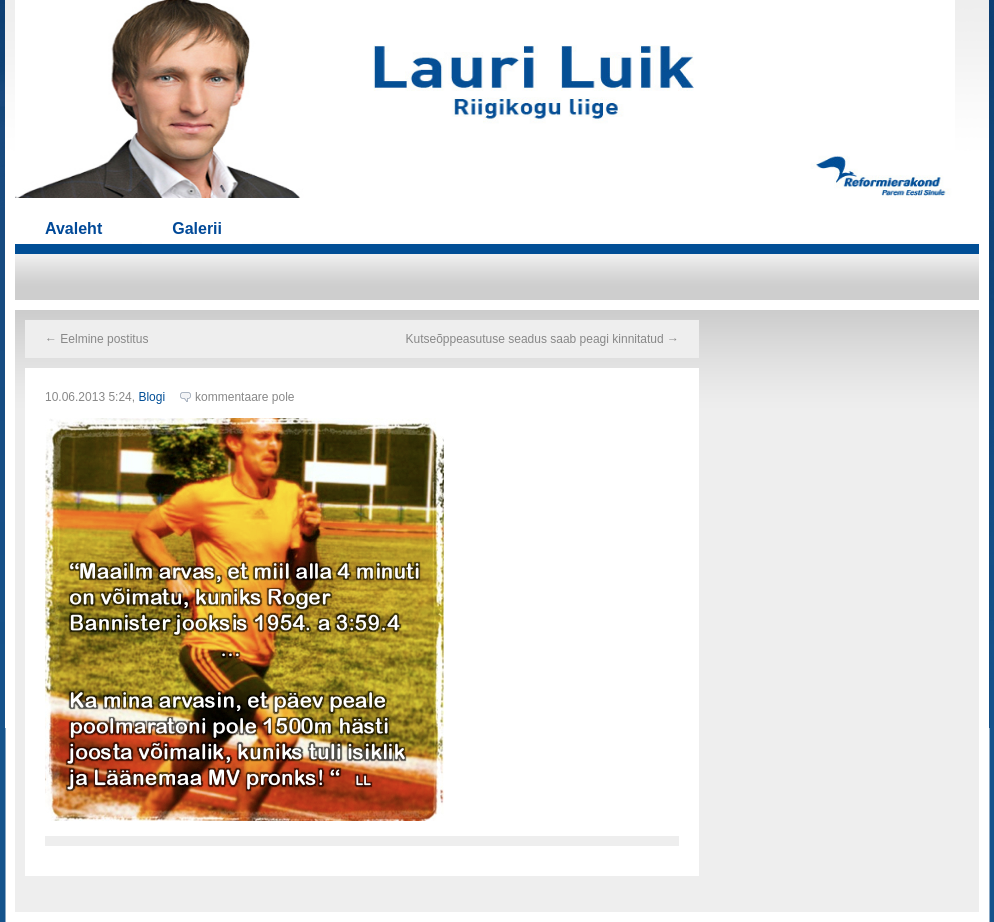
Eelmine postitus (96, 339)
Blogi (151, 397)
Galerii (197, 228)
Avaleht (73, 228)
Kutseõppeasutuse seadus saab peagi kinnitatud (542, 339)
